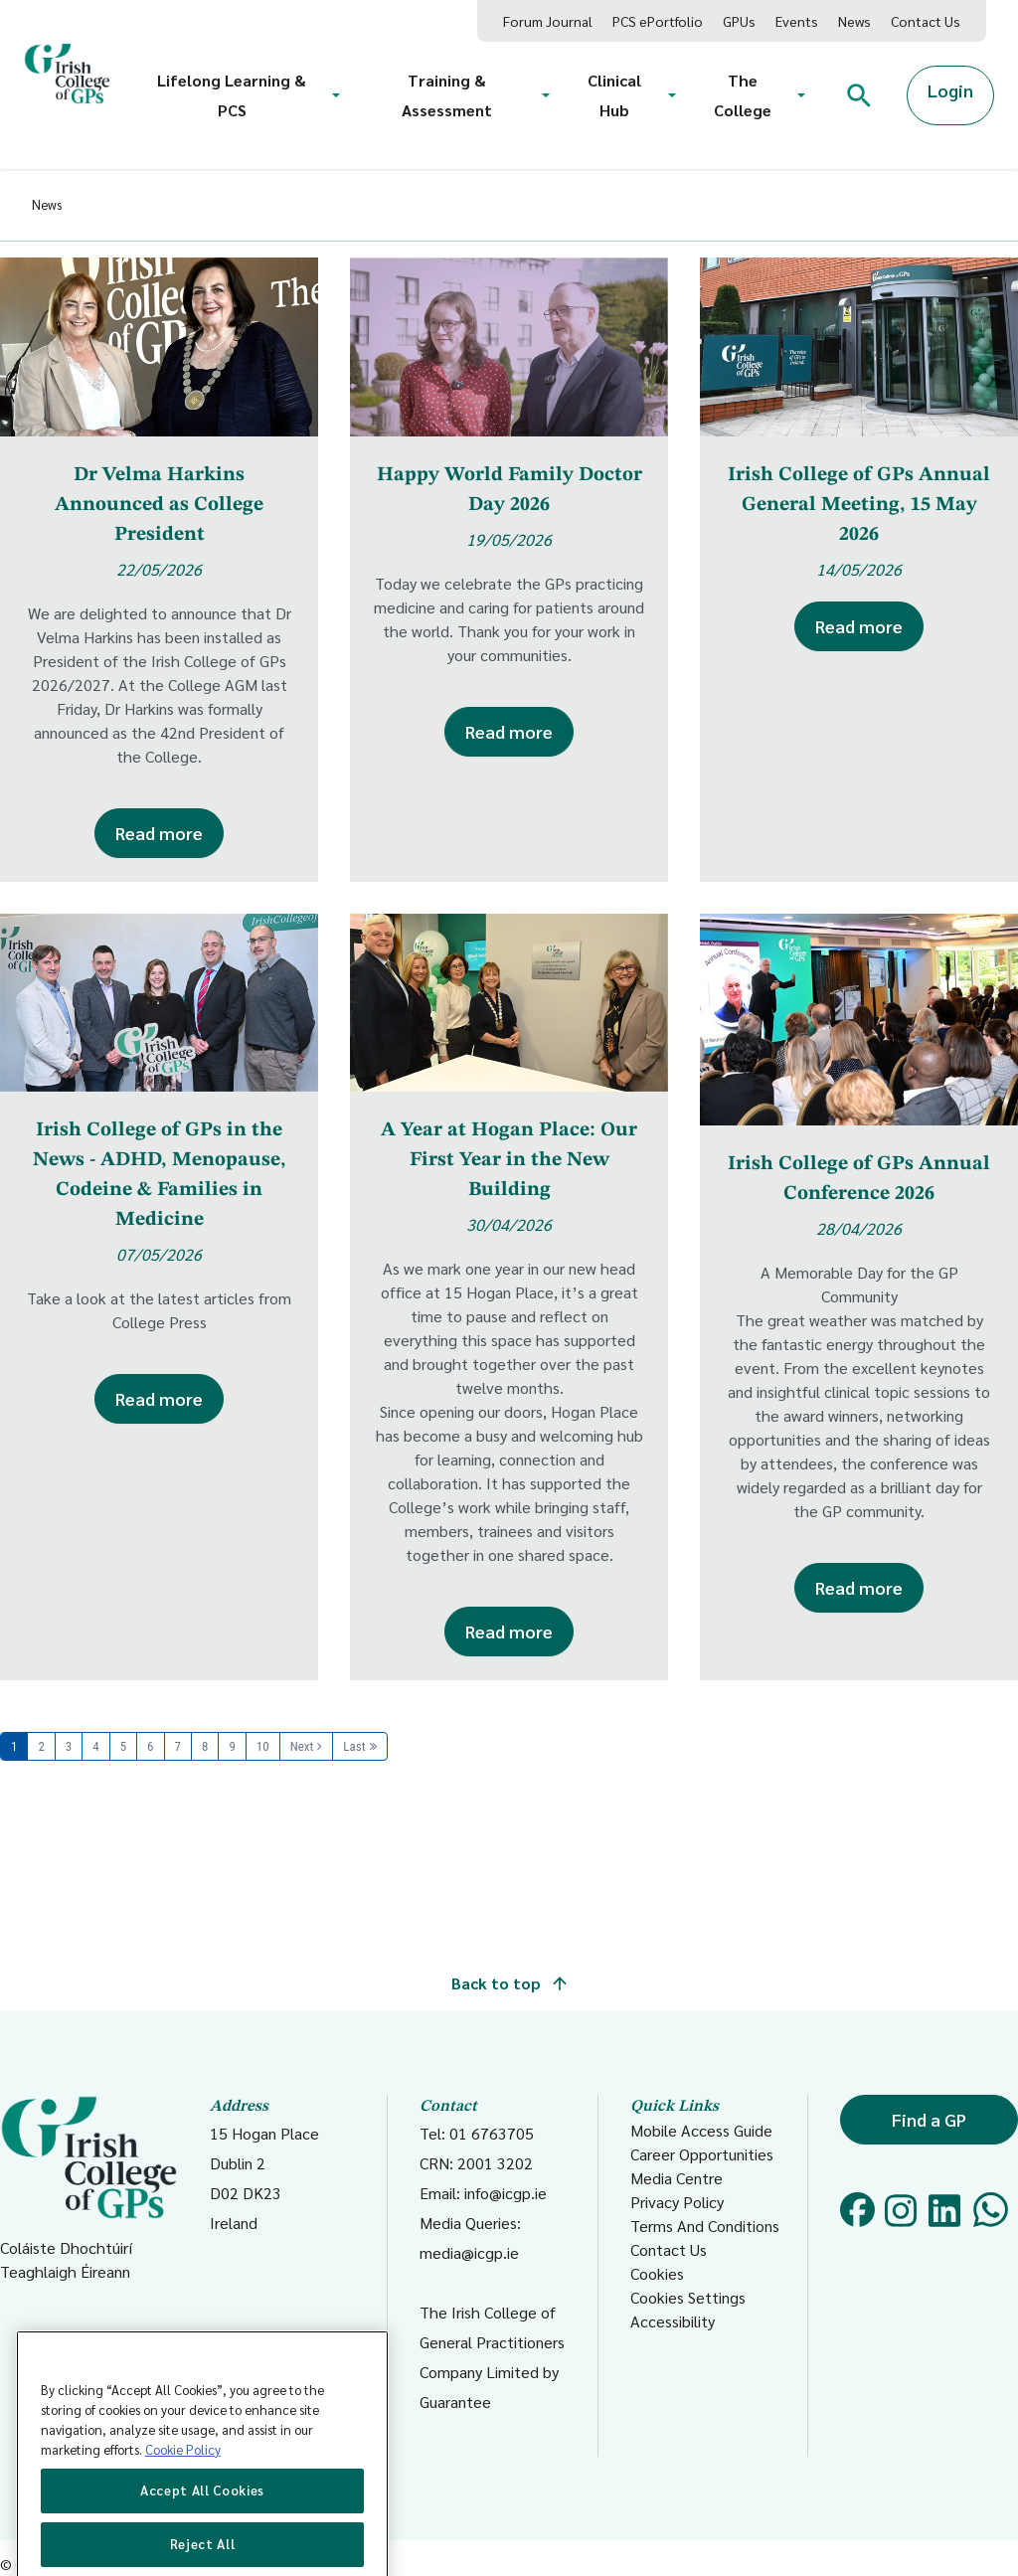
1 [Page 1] (14, 1746)
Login (950, 90)
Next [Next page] (302, 1746)
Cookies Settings (688, 2297)
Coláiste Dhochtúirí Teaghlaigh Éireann (89, 2188)
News (854, 21)
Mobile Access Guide (701, 2130)
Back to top (509, 1983)
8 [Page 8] (205, 1746)
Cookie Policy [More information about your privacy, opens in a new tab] (183, 2494)
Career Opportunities (701, 2154)
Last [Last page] (354, 1746)
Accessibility (672, 2321)
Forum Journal (548, 21)
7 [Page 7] (178, 1746)
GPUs (739, 21)
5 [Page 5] (123, 1746)
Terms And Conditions (704, 2225)
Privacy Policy (677, 2201)
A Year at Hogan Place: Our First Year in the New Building (509, 1160)
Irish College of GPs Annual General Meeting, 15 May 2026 (859, 505)
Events (796, 21)
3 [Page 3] (69, 1746)
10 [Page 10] (262, 1746)
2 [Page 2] (41, 1746)
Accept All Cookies (202, 2534)
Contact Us (925, 21)
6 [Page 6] (150, 1746)
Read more (159, 832)
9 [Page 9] (232, 1746)
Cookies (657, 2273)
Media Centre (676, 2177)
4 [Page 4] (95, 1746)
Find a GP (929, 2119)
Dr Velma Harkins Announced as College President (159, 505)
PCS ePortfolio (657, 21)
